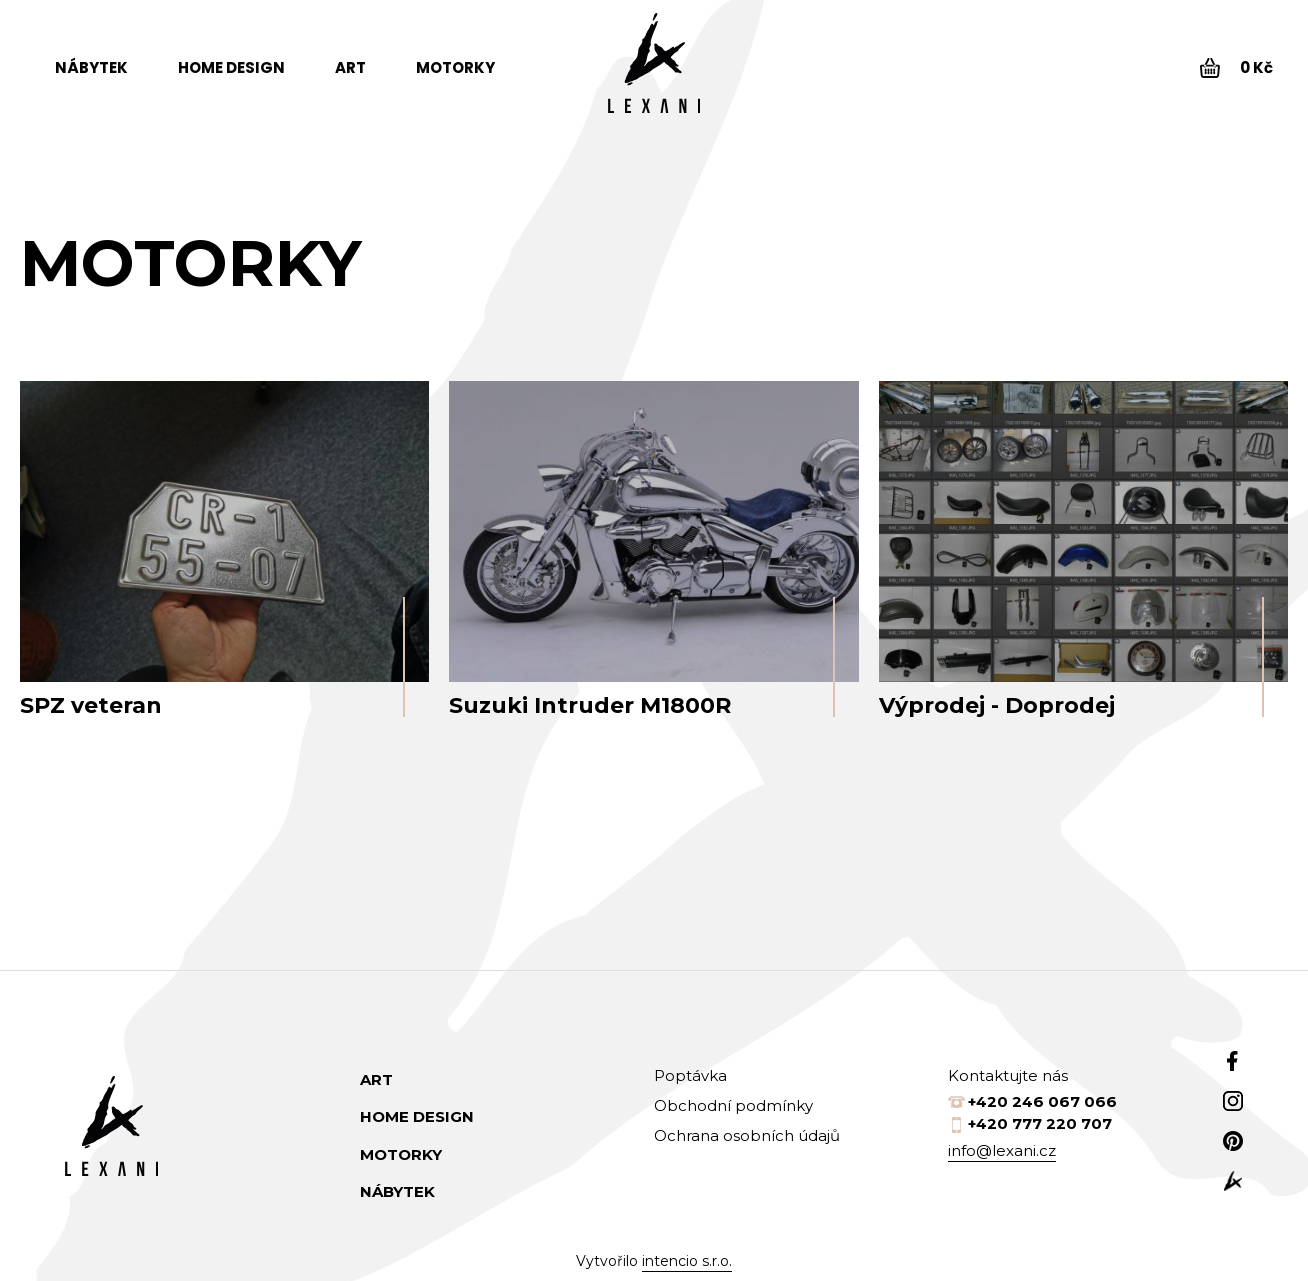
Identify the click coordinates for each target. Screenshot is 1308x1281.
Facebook (1233, 1061)
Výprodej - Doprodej (997, 705)
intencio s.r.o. (687, 1261)
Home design (231, 67)
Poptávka (690, 1075)
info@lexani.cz (1002, 1150)
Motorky (455, 67)
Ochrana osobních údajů (747, 1135)
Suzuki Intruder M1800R (590, 705)
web (1233, 1181)
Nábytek (91, 67)
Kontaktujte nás (1008, 1075)
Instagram (1233, 1101)
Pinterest (1233, 1141)
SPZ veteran (91, 705)
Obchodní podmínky (733, 1105)
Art (350, 67)
